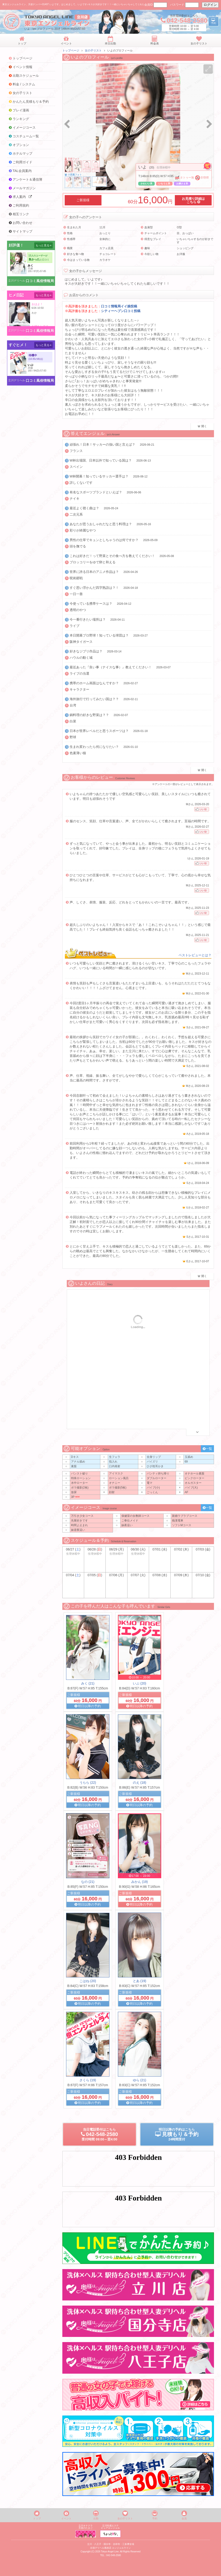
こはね (87, 1981)
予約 (154, 2515)
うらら (87, 1782)
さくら (87, 2080)
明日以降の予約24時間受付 (176, 2134)
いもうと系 (164, 183)
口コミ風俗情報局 (40, 281)
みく (87, 1683)
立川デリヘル (16, 280)
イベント (66, 2515)
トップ (37, 2515)
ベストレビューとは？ (195, 955)
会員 (184, 2515)
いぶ (139, 1683)
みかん (139, 1882)
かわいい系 (146, 183)
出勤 (96, 2515)
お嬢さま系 (182, 183)
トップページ (70, 50)
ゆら (139, 2080)
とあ (139, 1981)
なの (87, 1882)
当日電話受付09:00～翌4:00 (99, 2134)
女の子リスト (93, 50)
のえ (139, 1782)
